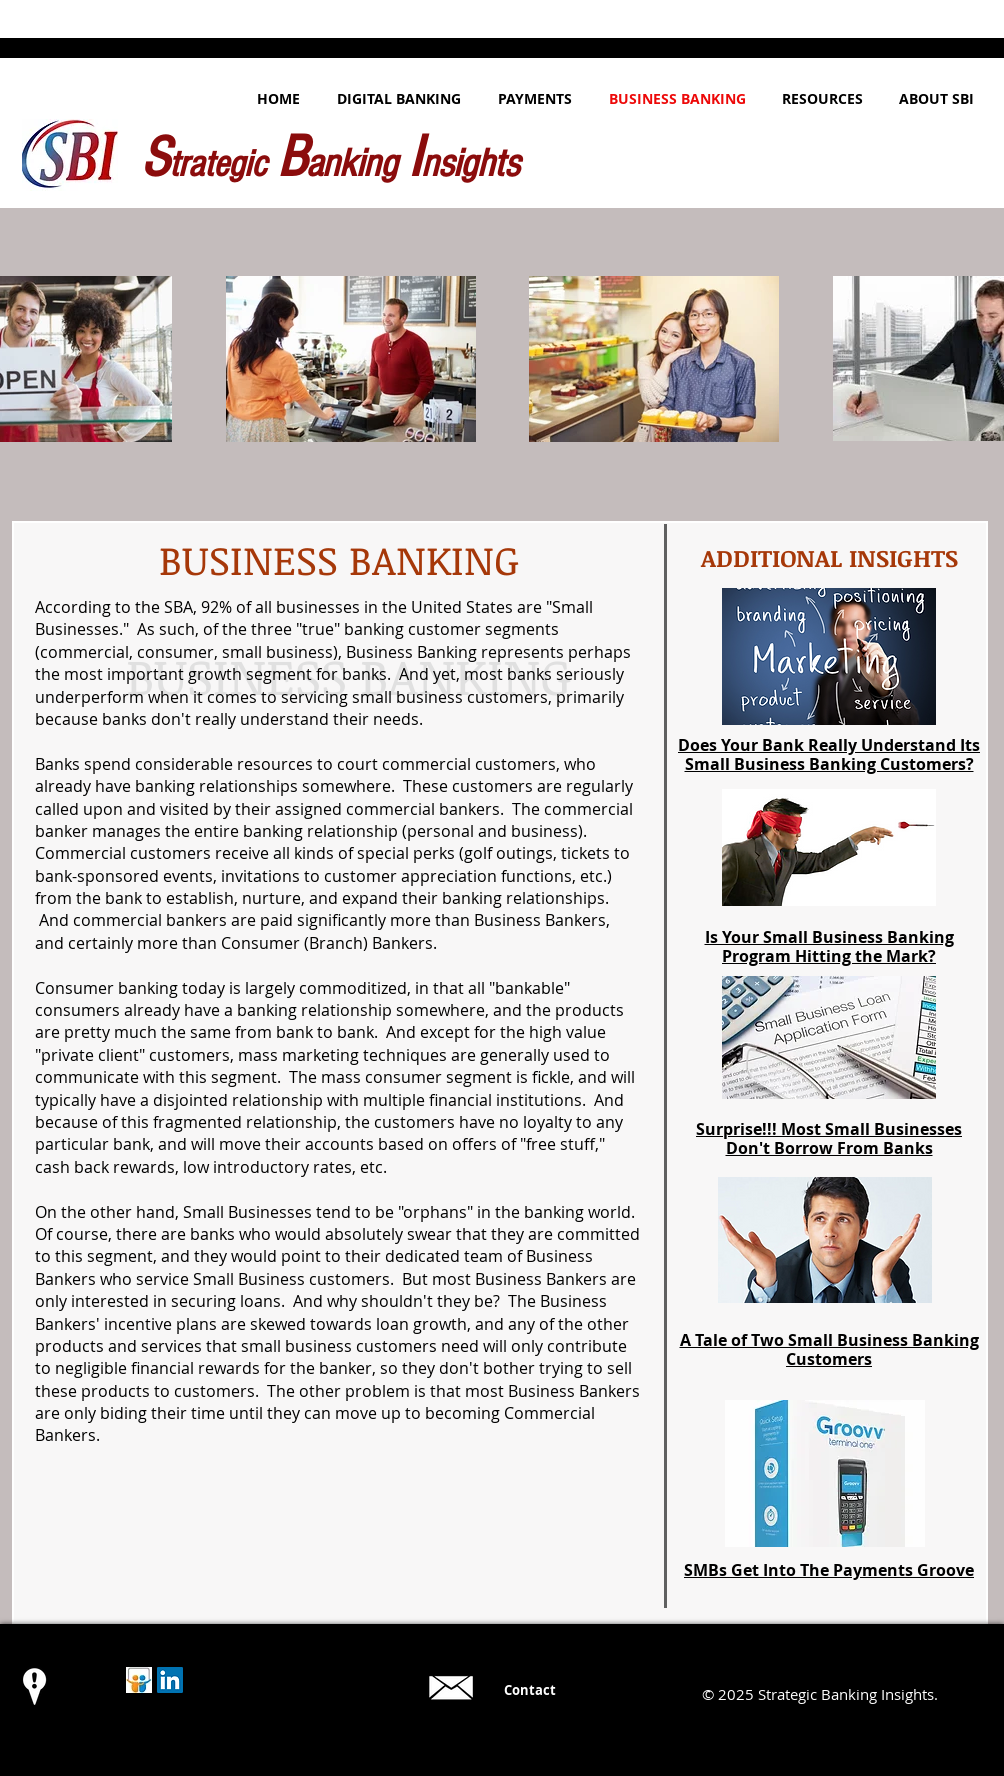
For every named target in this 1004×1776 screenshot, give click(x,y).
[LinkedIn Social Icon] (170, 1680)
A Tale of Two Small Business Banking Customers (829, 1349)
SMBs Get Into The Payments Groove (829, 1570)
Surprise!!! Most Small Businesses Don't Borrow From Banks (829, 1138)
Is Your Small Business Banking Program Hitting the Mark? (829, 946)
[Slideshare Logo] (139, 1680)
